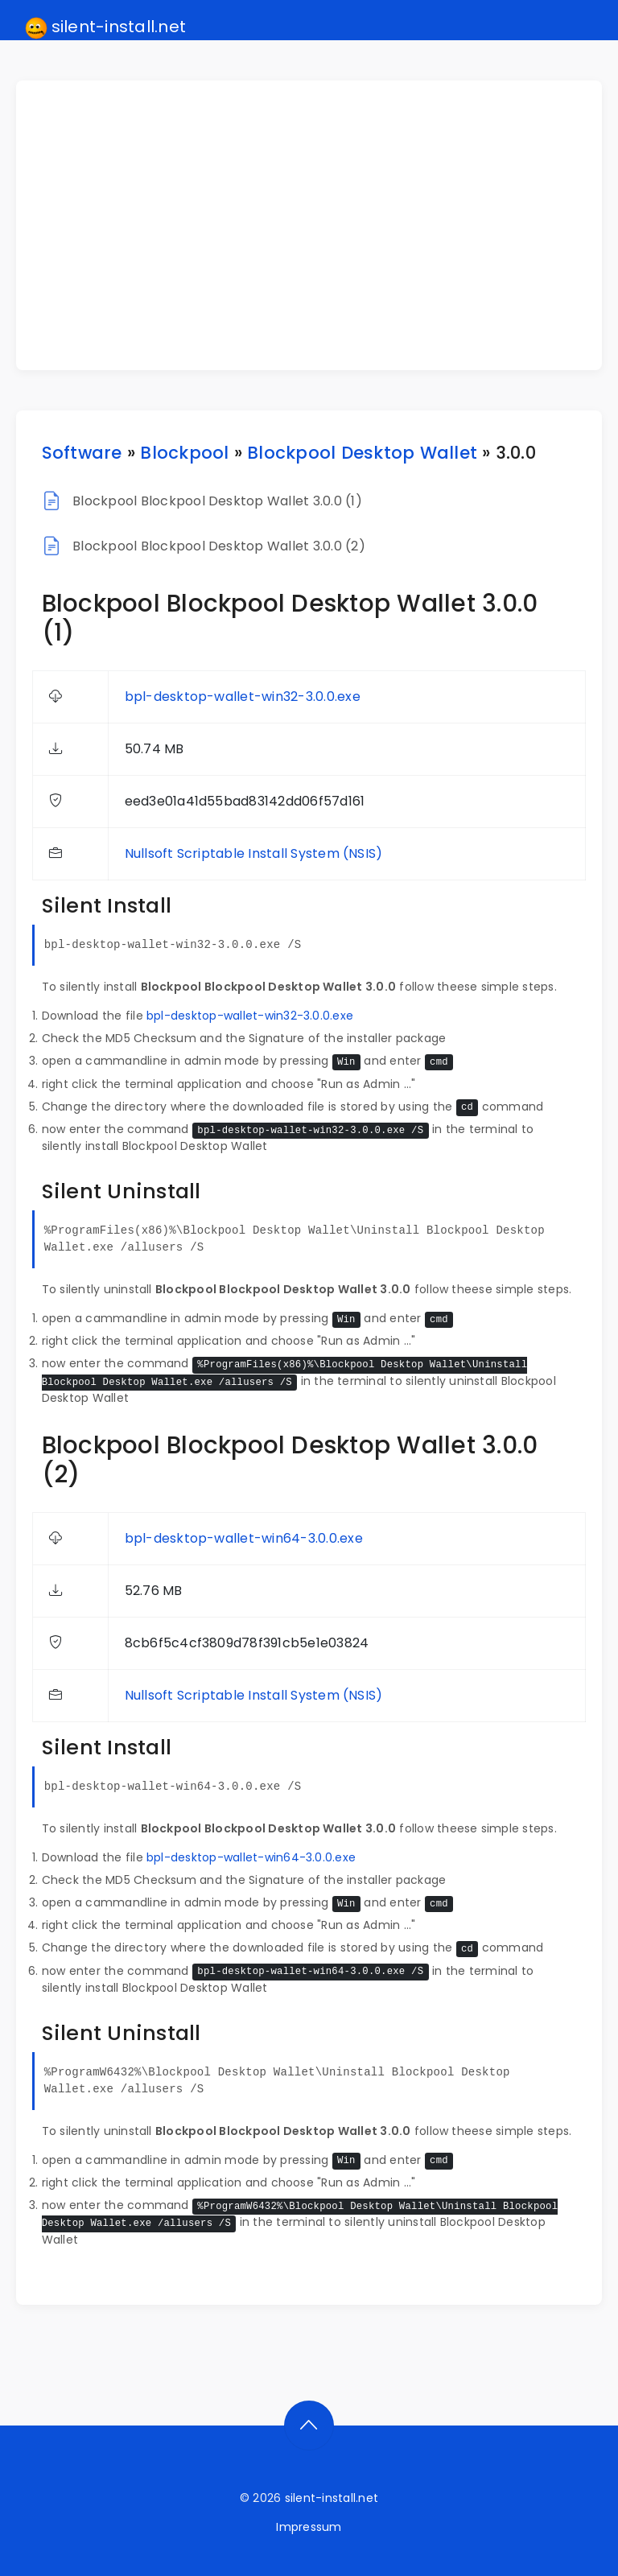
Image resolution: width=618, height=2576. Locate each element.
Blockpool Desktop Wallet (362, 452)
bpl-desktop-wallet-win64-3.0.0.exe (244, 1538)
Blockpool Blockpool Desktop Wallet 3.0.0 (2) (218, 546)
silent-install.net (106, 27)
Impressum (308, 2527)
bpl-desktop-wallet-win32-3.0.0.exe (242, 696)
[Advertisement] (319, 225)
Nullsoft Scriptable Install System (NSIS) (254, 853)
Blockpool (184, 452)
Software (82, 452)
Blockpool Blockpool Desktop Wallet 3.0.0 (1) (217, 501)
